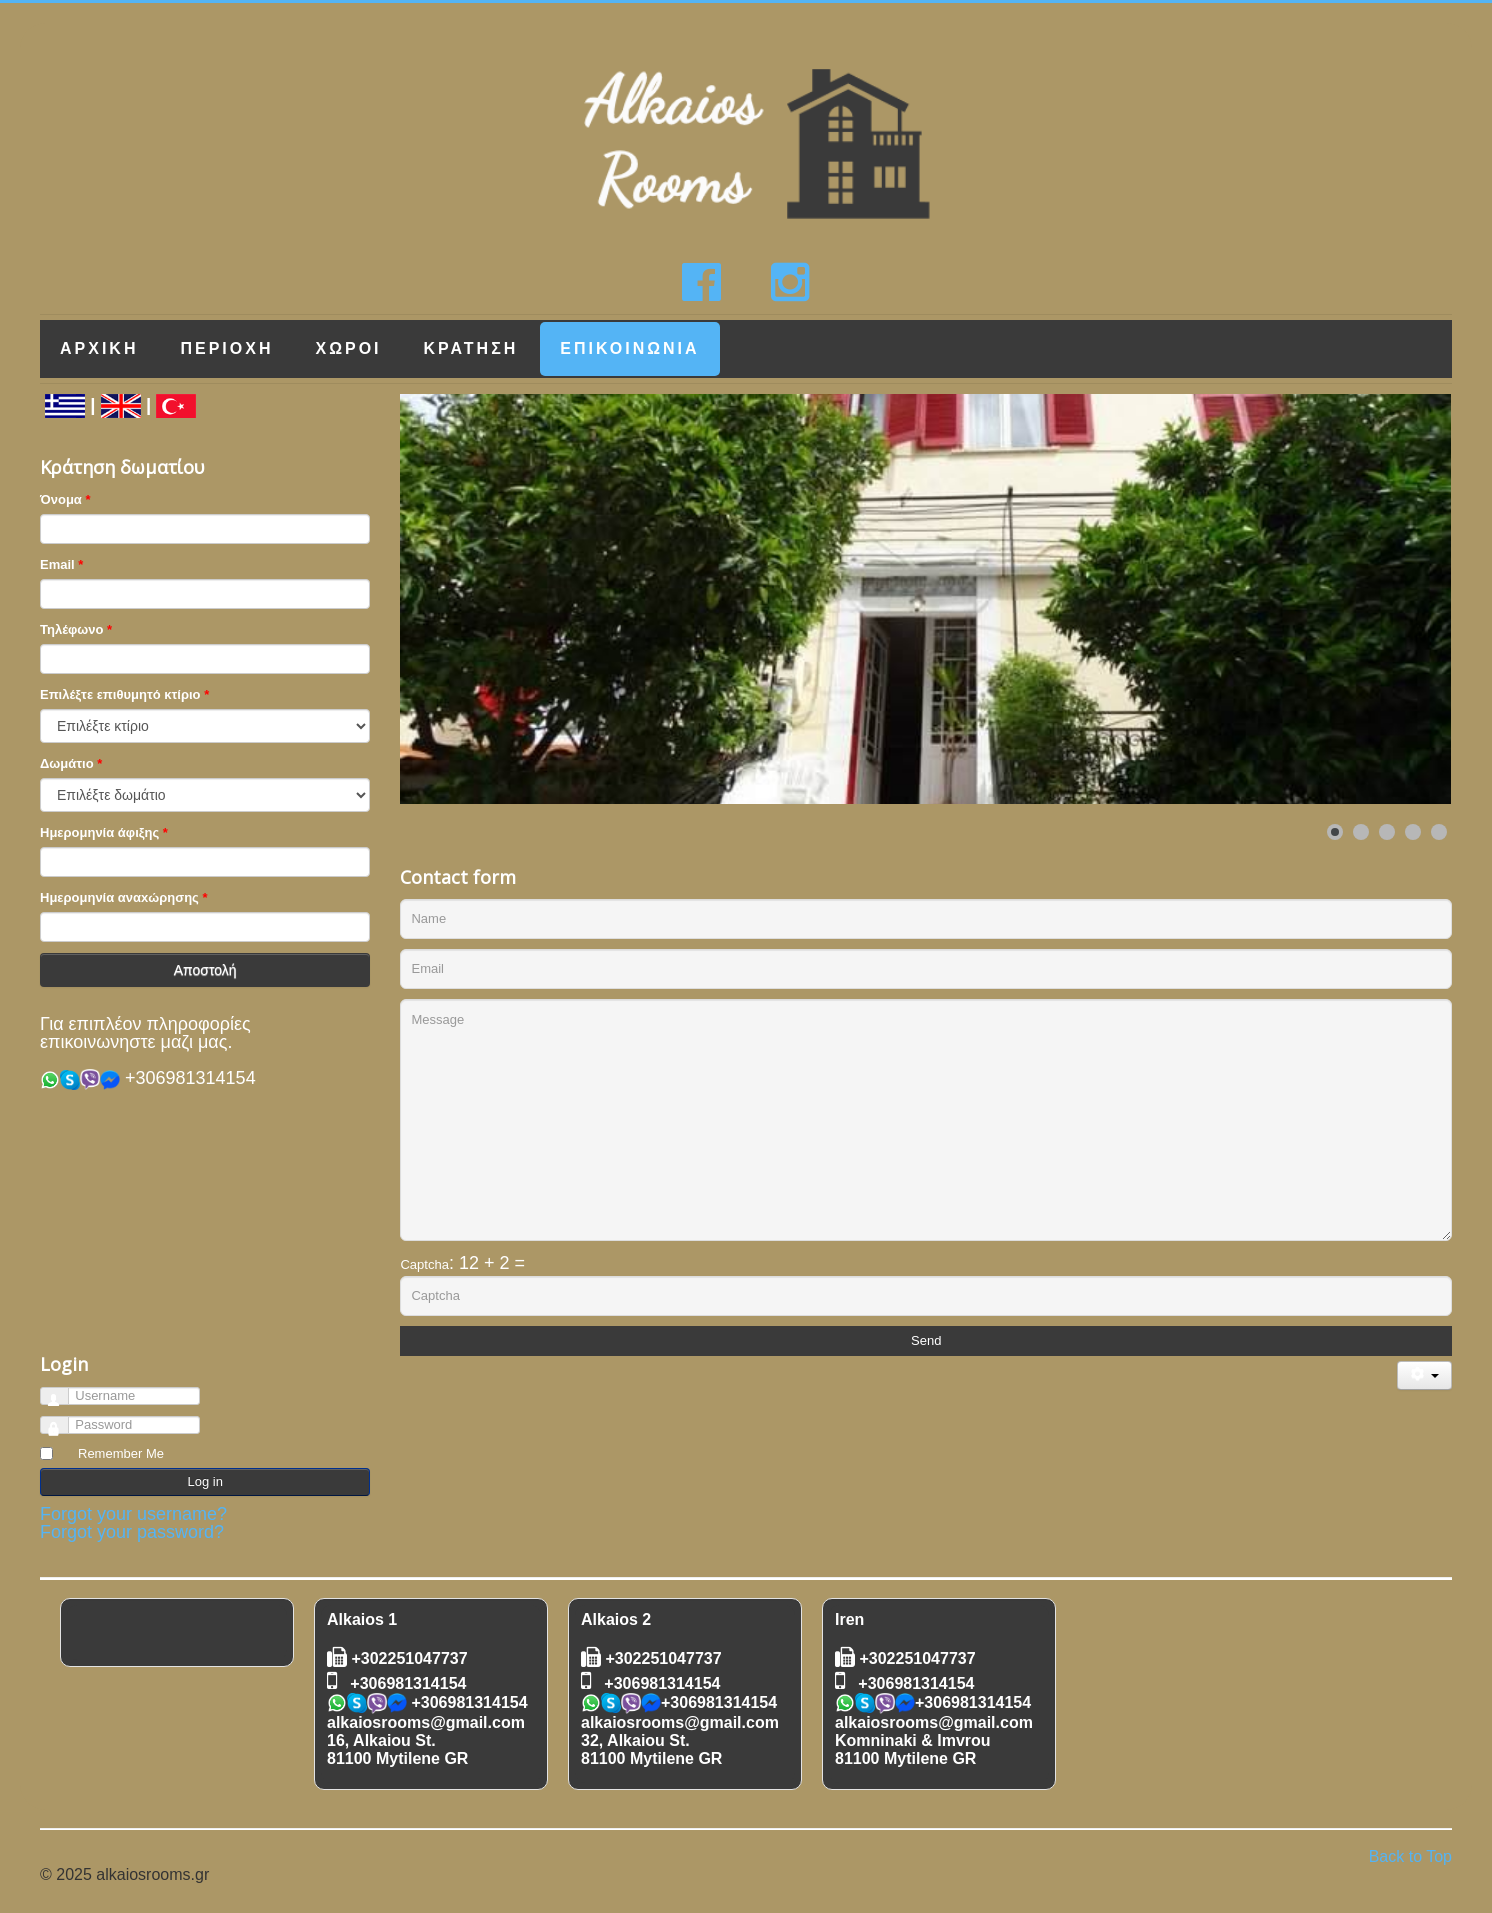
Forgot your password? (132, 1532)
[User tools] (1424, 1375)
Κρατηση (471, 348)
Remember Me (121, 1453)
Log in (205, 1481)
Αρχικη (99, 348)
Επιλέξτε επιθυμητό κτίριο (120, 694)
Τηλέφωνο (71, 629)
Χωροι (348, 348)
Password (63, 1421)
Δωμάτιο (67, 763)
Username (63, 1392)
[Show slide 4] (1413, 832)
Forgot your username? (133, 1514)
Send (926, 1340)
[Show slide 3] (1387, 832)
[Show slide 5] (1439, 832)
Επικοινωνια (629, 348)
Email (57, 564)
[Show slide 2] (1361, 832)
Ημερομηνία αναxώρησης (119, 897)
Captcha (424, 1264)
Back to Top (1410, 1856)
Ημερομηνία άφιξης (99, 832)
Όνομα (61, 499)
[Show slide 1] (1335, 832)
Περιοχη (226, 348)
